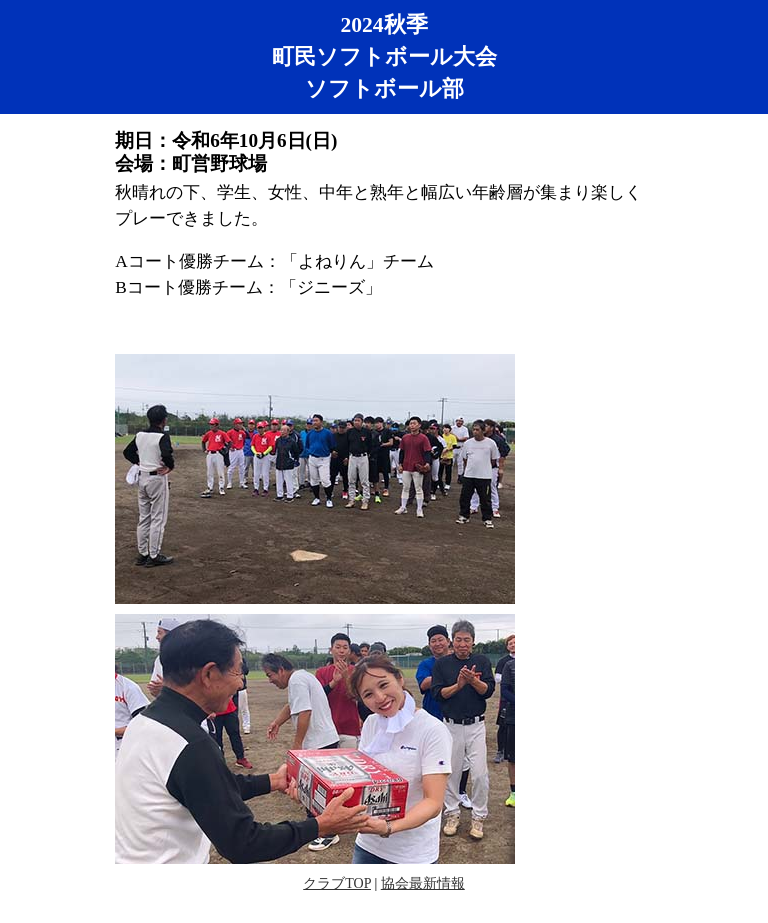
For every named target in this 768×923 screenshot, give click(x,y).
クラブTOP (337, 883)
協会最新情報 (423, 883)
